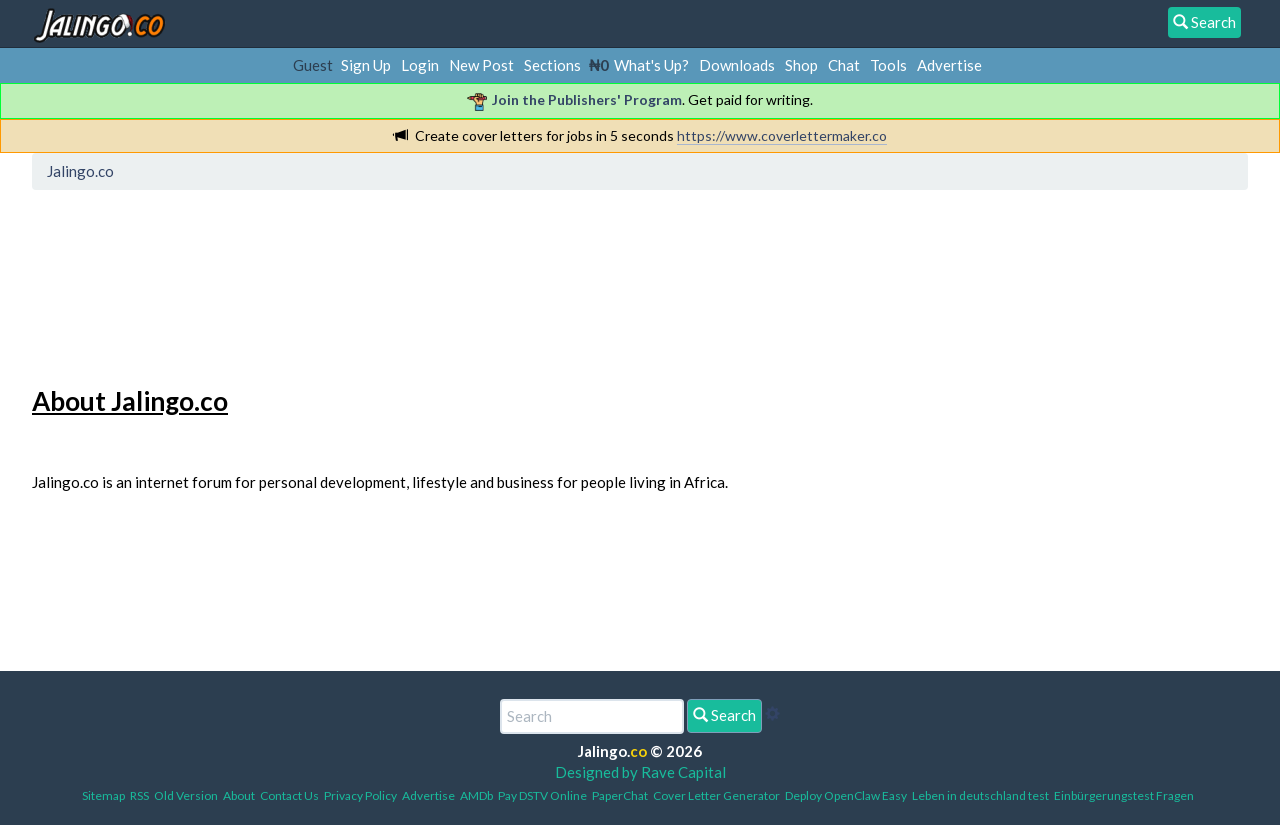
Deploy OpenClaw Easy (846, 795)
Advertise (949, 65)
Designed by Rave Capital (640, 772)
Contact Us (289, 795)
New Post (481, 65)
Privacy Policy (360, 795)
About (239, 795)
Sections (552, 65)
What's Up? (651, 65)
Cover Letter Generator (716, 795)
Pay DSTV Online (542, 795)
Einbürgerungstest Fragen (1124, 795)
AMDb (476, 795)
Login (420, 65)
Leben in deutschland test (980, 795)
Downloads (737, 65)
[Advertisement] (403, 285)
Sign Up (366, 65)
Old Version (186, 795)
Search (724, 715)
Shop (801, 65)
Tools (888, 65)
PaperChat (620, 795)
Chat (844, 65)
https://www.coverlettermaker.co (782, 135)
